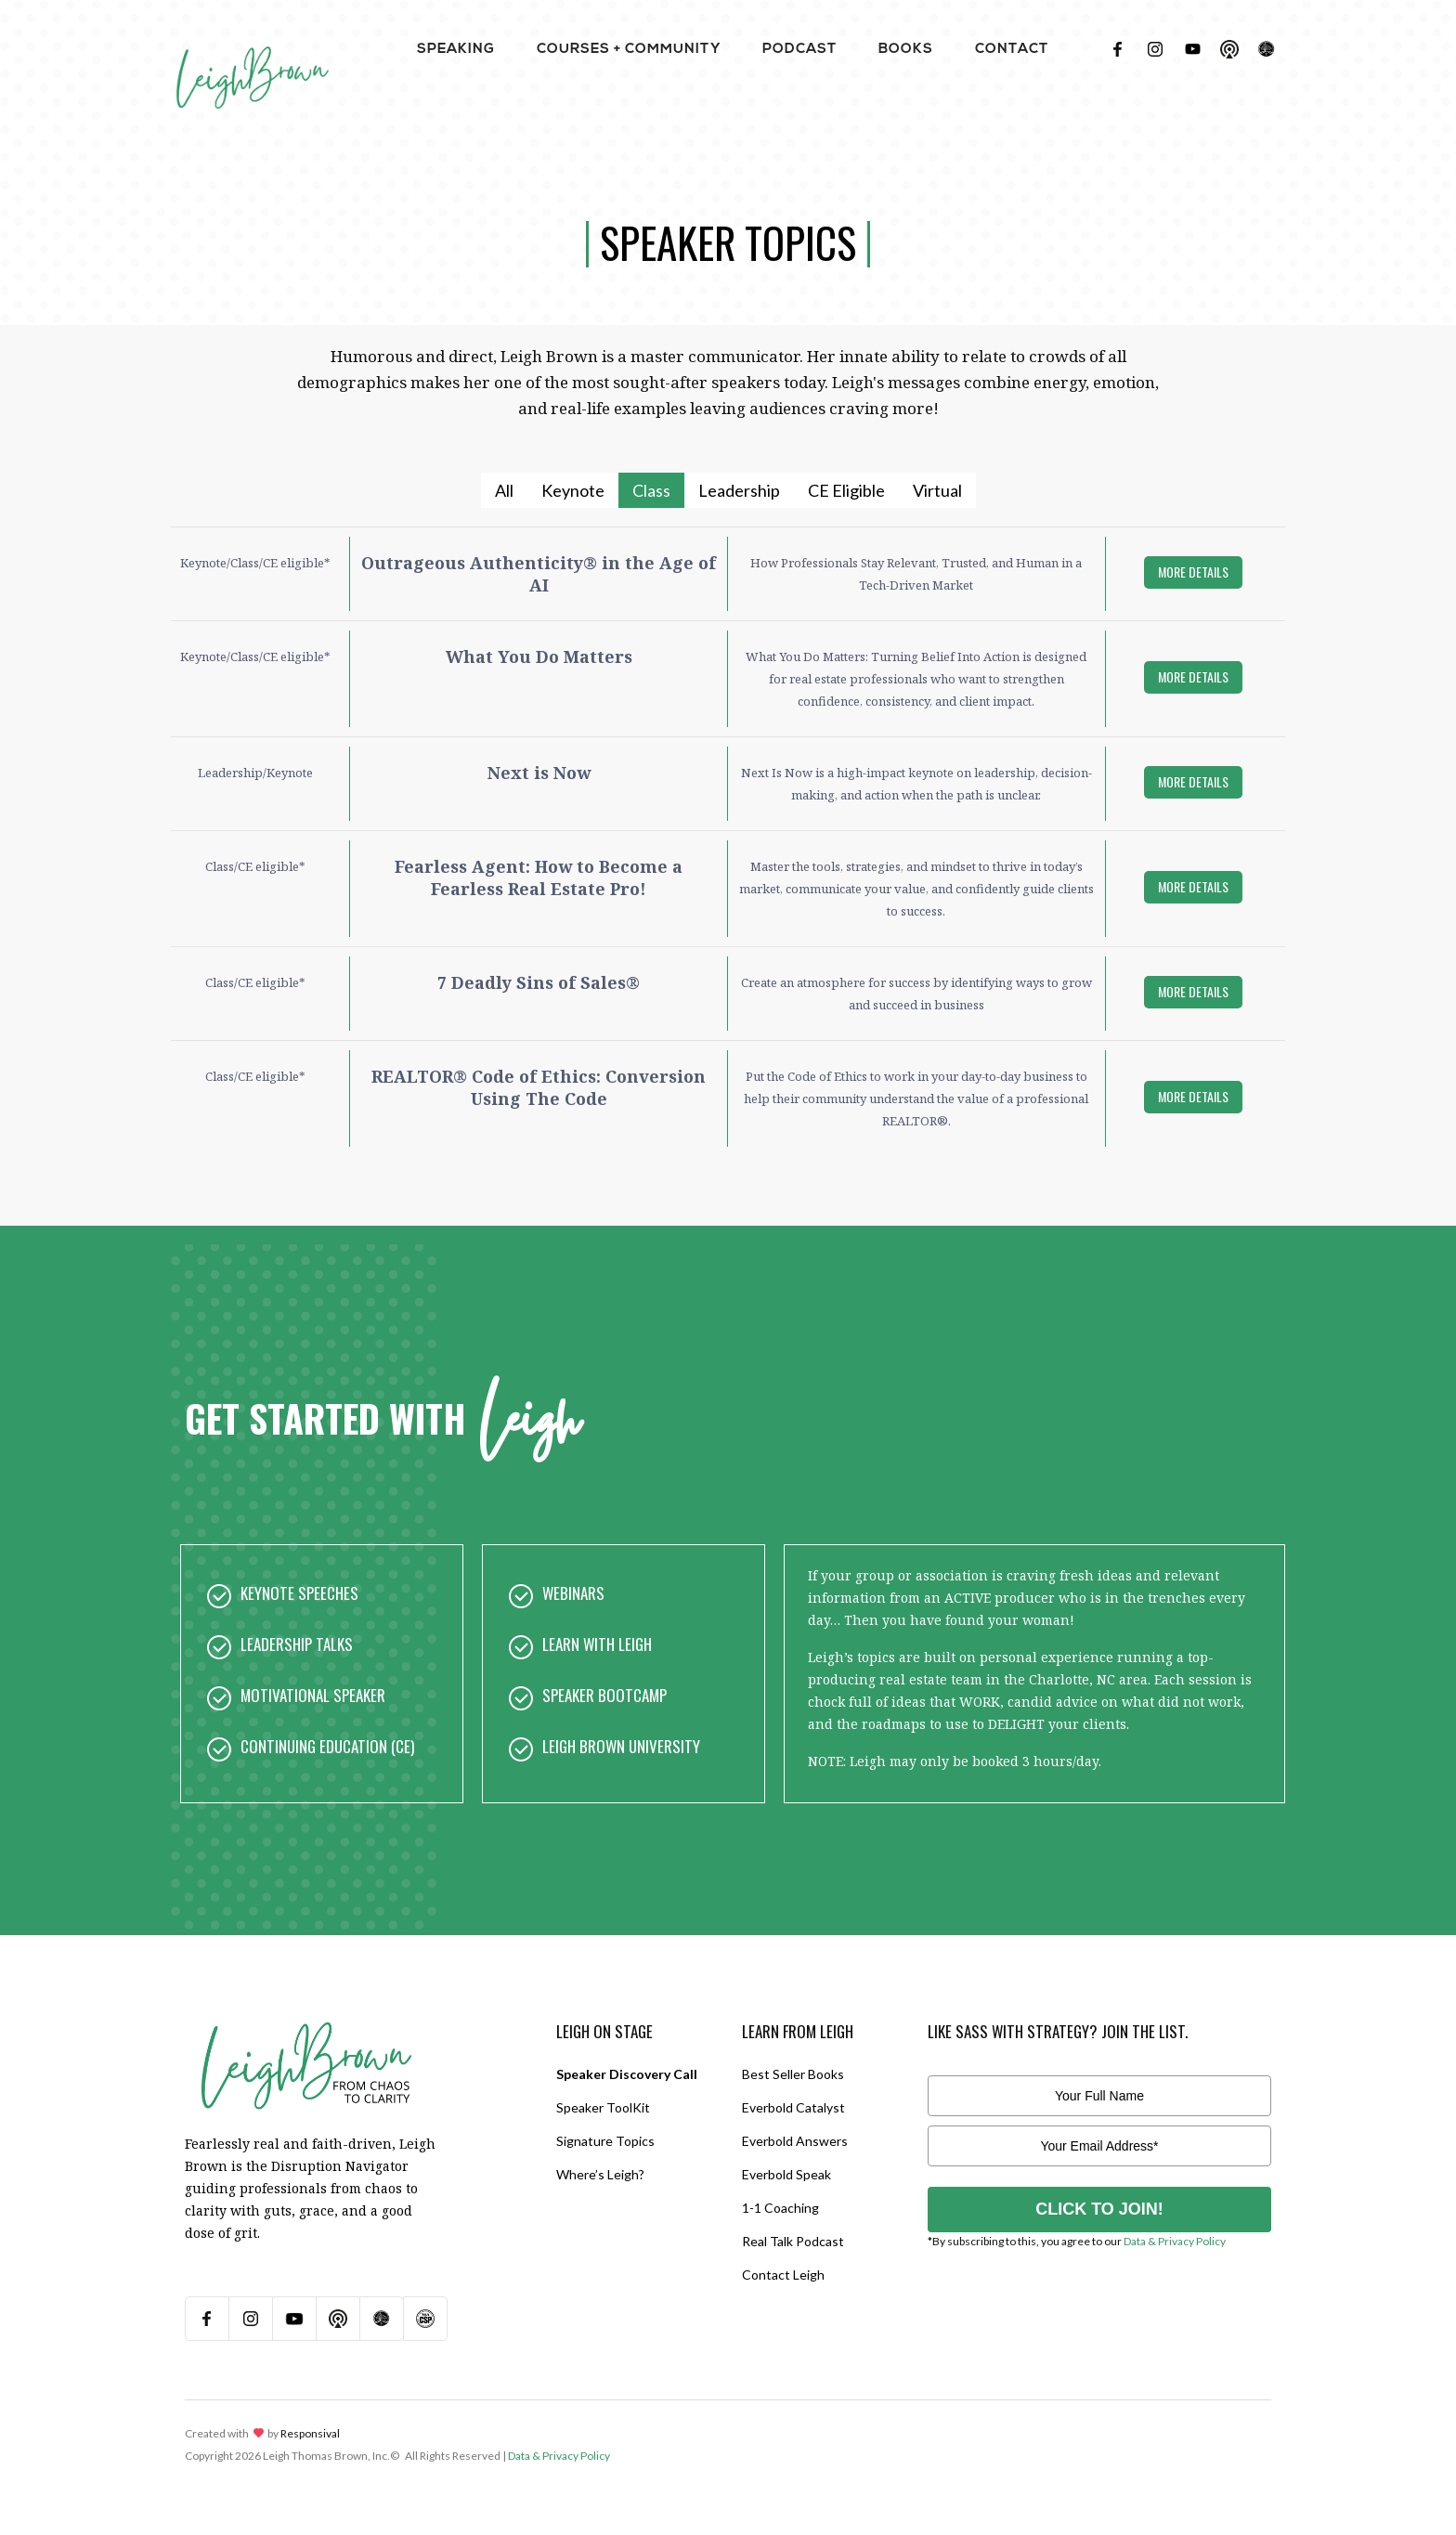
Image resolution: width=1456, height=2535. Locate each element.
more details (1193, 571)
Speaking (456, 50)
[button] (456, 49)
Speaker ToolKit (603, 2107)
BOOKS (905, 50)
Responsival (310, 2433)
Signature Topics (605, 2141)
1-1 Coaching (780, 2208)
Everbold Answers (795, 2141)
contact (1011, 50)
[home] (252, 56)
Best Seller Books (793, 2074)
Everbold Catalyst (793, 2107)
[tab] (504, 490)
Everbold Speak (786, 2174)
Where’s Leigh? (600, 2174)
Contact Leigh (783, 2274)
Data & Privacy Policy (1175, 2241)
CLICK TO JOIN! (1099, 2209)
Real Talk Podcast (793, 2241)
